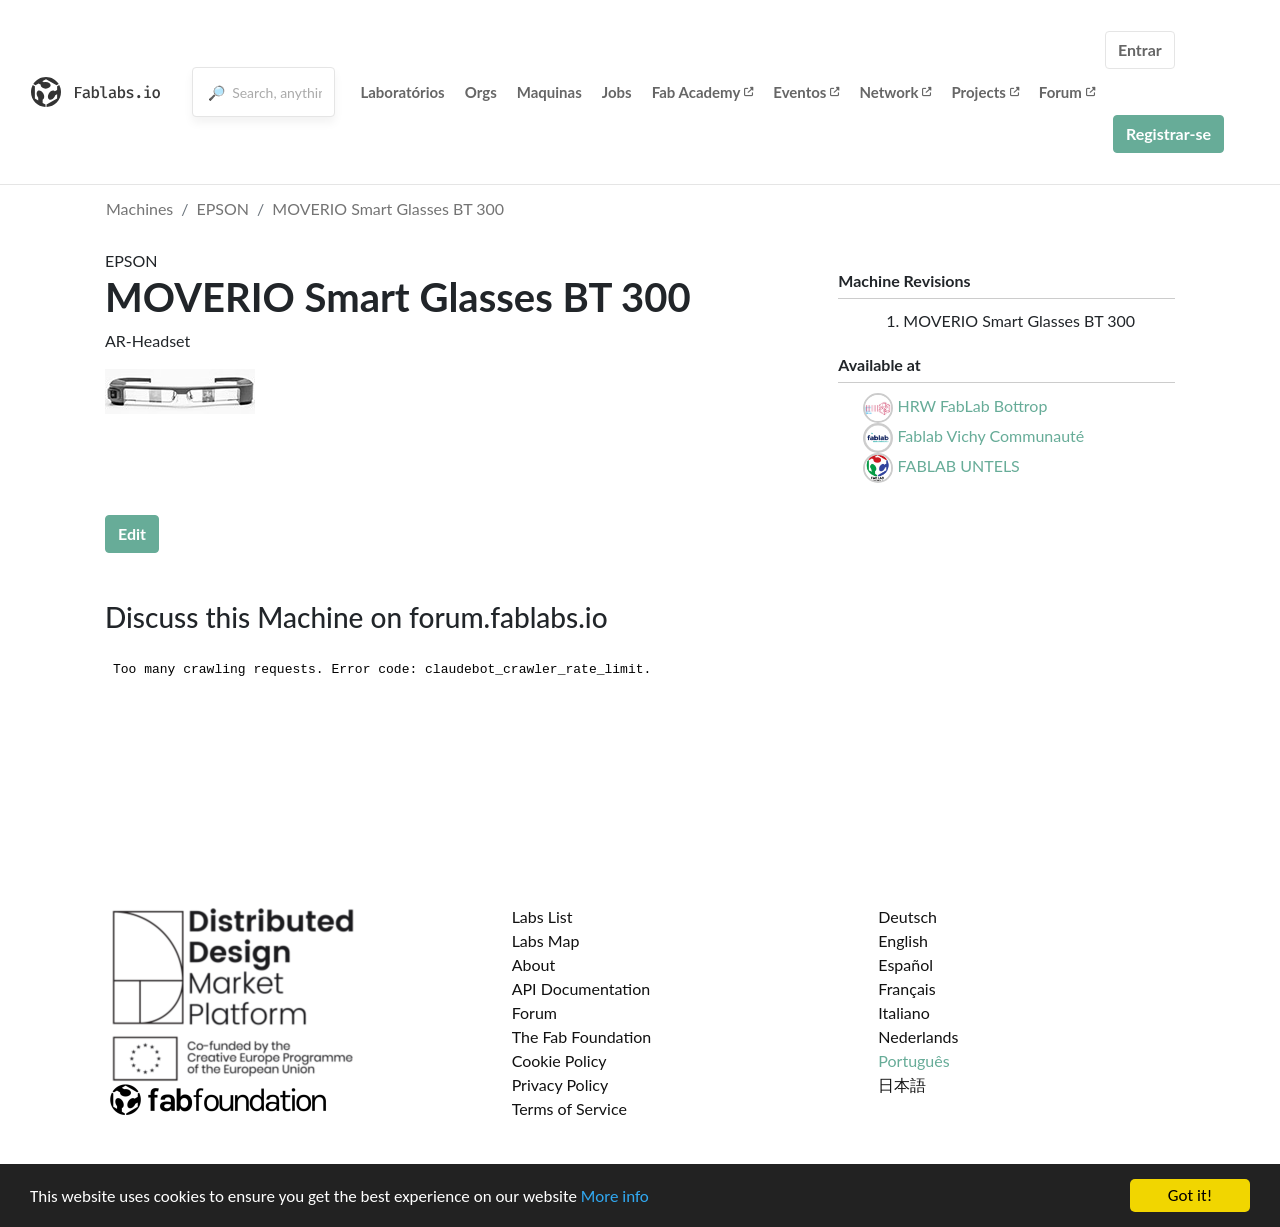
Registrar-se (1168, 133)
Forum (1067, 92)
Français (906, 988)
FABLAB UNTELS (958, 465)
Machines (139, 208)
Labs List (542, 916)
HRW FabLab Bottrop (972, 405)
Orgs (481, 92)
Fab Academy (703, 92)
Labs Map (546, 940)
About (534, 964)
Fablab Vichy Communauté (990, 435)
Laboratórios (402, 92)
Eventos (806, 92)
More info (615, 1197)
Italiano (904, 1012)
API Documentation (581, 988)
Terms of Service (569, 1108)
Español (905, 964)
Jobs (617, 92)
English (903, 940)
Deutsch (907, 916)
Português (913, 1060)
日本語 (902, 1084)
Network (895, 92)
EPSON (223, 208)
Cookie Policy (559, 1060)
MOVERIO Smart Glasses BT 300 (388, 208)
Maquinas (549, 92)
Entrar (1140, 49)
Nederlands (918, 1036)
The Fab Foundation (582, 1036)
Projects (984, 92)
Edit (132, 533)
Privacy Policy (560, 1084)
